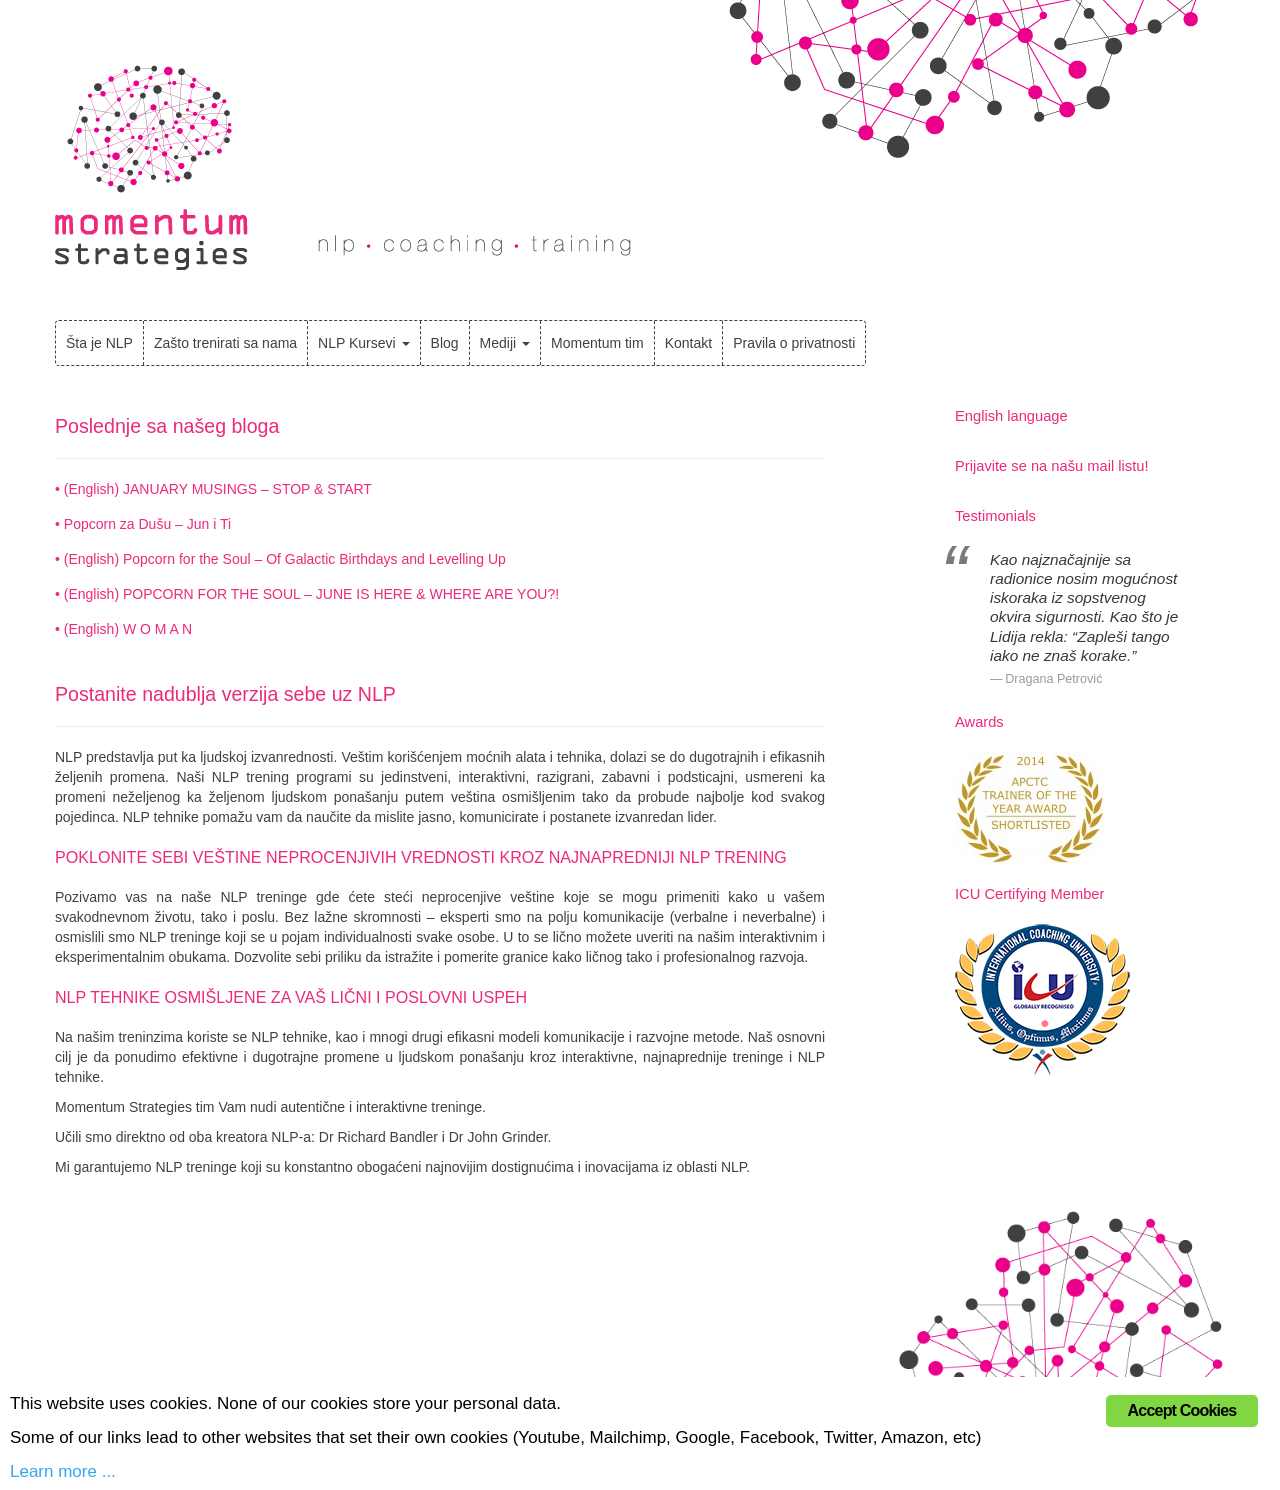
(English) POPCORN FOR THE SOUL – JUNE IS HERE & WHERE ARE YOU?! (311, 594)
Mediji (505, 343)
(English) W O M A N (128, 629)
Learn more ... (63, 1471)
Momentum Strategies (151, 167)
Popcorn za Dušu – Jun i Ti (147, 524)
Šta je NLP (99, 343)
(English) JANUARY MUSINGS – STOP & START (218, 489)
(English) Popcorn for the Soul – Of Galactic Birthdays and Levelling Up (285, 559)
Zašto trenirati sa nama (225, 343)
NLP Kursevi (363, 343)
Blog (445, 343)
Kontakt (688, 343)
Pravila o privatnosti (794, 343)
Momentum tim (597, 343)
